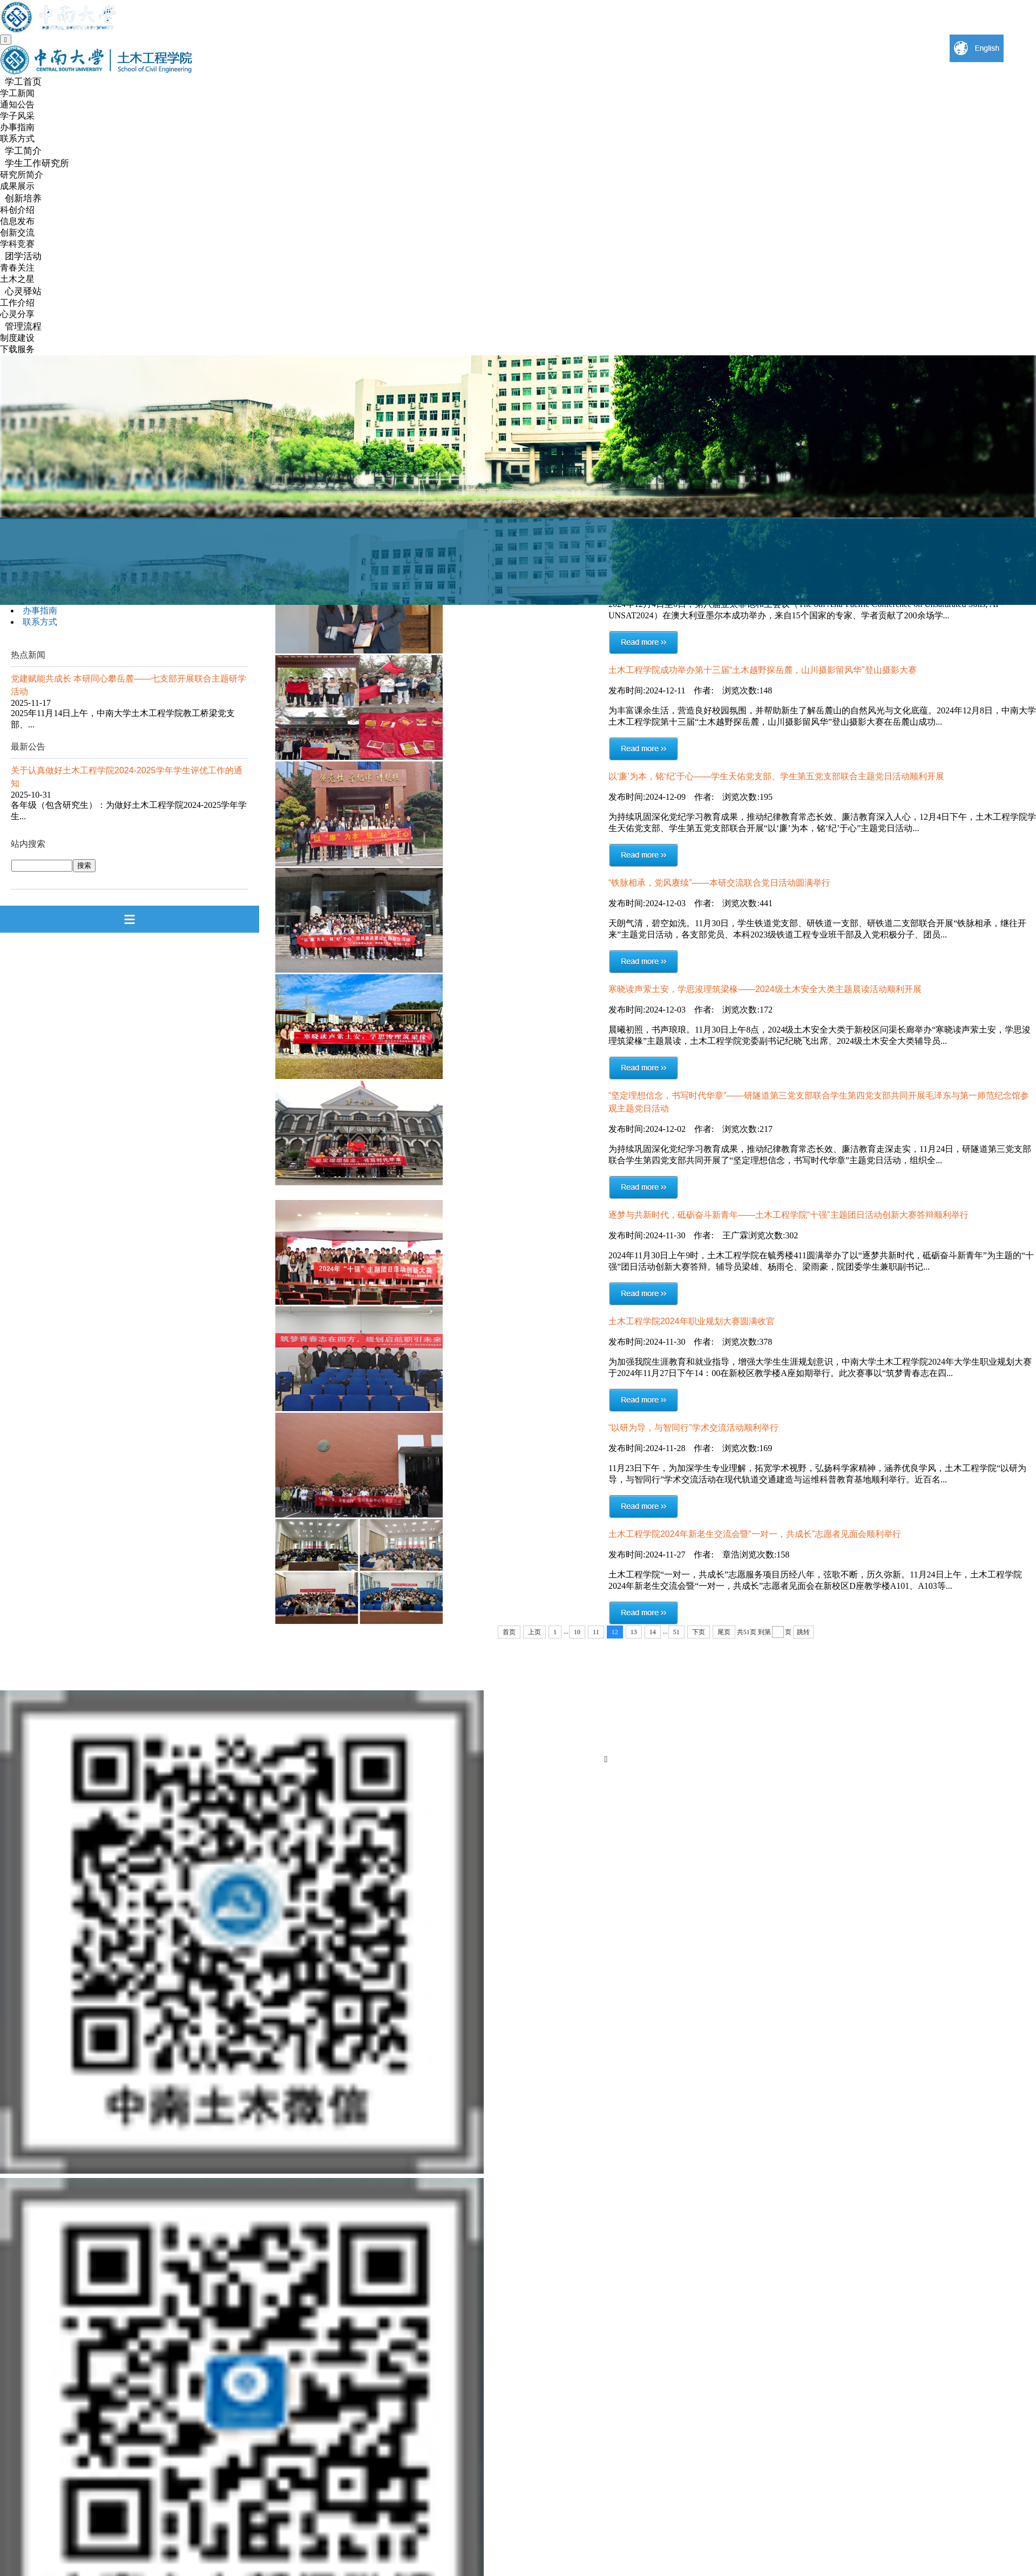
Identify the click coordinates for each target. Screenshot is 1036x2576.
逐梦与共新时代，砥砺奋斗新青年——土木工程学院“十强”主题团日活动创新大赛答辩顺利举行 (788, 1214)
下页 (698, 1632)
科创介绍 (17, 209)
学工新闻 (17, 93)
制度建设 (17, 337)
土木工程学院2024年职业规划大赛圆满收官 (691, 1321)
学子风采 (17, 115)
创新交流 (17, 232)
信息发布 (17, 221)
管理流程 (23, 326)
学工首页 (23, 82)
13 (634, 1632)
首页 (509, 1632)
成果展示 (17, 186)
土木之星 (17, 279)
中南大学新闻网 (642, 1742)
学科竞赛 (17, 243)
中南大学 (632, 1679)
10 (577, 1632)
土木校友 (891, 1744)
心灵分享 (17, 314)
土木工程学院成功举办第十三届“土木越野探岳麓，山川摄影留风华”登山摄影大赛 (762, 670)
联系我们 (891, 1679)
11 (596, 1632)
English (629, 1722)
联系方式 (17, 138)
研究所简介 (21, 174)
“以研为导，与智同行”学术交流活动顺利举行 (693, 1427)
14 (652, 1632)
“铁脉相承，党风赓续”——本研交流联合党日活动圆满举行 (719, 882)
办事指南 (17, 127)
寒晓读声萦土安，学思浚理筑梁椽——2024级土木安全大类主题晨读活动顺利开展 (765, 989)
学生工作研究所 (37, 163)
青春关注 (17, 267)
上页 (534, 1632)
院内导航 (891, 1722)
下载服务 (17, 349)
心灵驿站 (23, 291)
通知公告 (17, 104)
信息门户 (891, 1701)
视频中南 (632, 1701)
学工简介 (23, 151)
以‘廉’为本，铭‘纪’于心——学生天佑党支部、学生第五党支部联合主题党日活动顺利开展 (776, 776)
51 (676, 1632)
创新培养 (23, 198)
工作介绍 (17, 302)
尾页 (723, 1632)
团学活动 (23, 256)
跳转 (803, 1632)
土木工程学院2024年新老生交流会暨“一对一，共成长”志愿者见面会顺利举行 (754, 1534)
